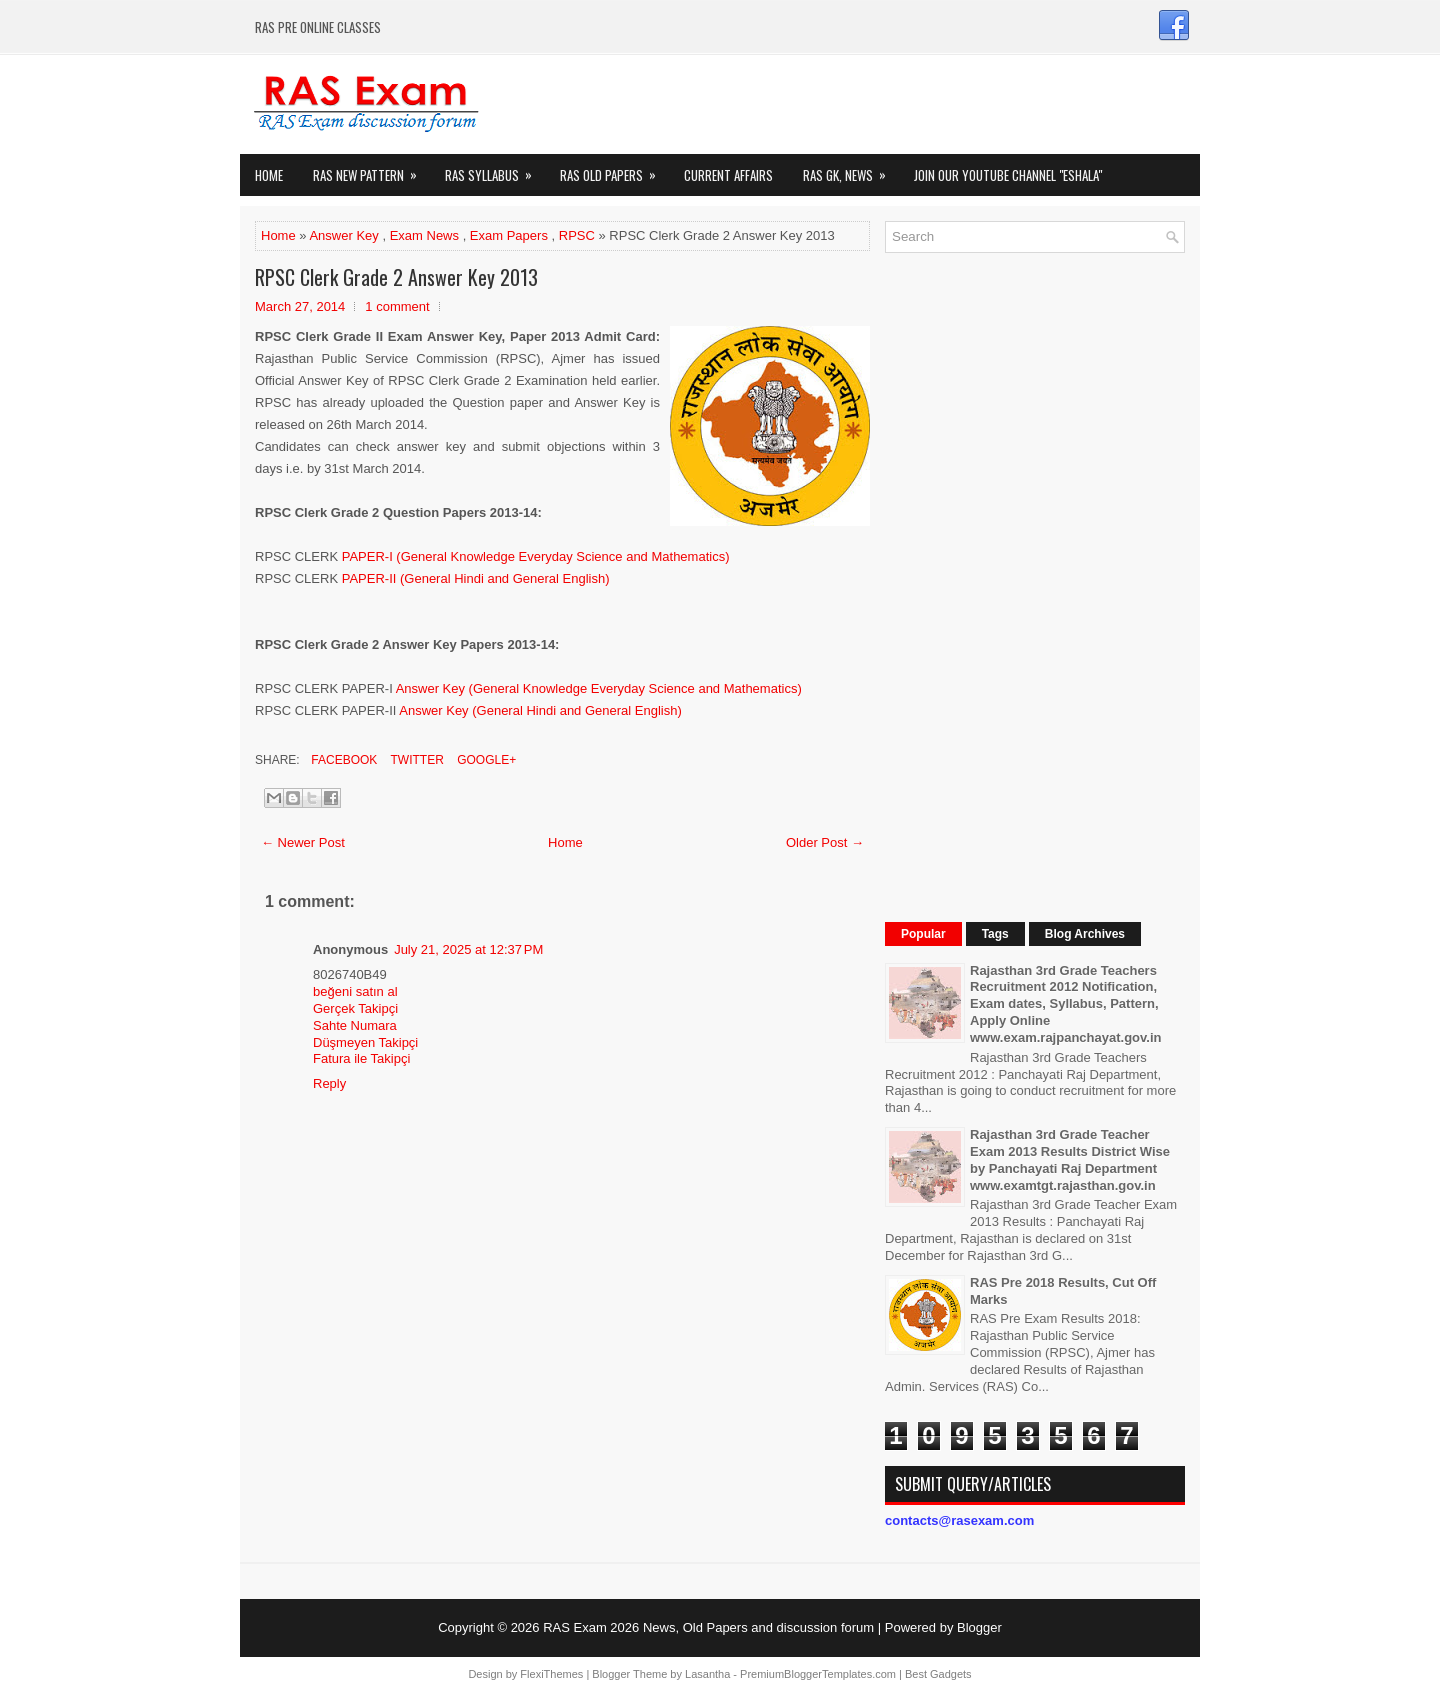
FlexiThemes (551, 1674)
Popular (923, 934)
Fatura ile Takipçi (361, 1058)
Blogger (979, 1627)
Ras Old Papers (614, 169)
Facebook (342, 760)
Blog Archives (1085, 934)
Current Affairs (728, 175)
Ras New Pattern (371, 169)
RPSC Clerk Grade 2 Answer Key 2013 (396, 277)
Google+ (485, 760)
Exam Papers (509, 235)
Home (269, 175)
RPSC (577, 235)
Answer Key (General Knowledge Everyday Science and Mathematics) (599, 688)
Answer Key (343, 235)
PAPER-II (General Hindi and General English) (476, 578)
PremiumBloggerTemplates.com (818, 1674)
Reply (329, 1083)
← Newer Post (303, 842)
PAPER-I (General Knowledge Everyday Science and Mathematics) (536, 556)
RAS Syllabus (495, 169)
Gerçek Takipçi (355, 1008)
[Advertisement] (1035, 568)
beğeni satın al (355, 991)
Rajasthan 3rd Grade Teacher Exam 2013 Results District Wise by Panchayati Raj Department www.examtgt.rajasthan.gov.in (1070, 1160)
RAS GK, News (851, 169)
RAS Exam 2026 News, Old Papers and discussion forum (708, 1627)
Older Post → (825, 842)
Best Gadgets (938, 1674)
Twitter (415, 760)
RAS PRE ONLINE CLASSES (318, 27)
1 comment (397, 306)
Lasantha (707, 1674)
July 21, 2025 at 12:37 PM (468, 949)
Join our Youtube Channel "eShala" (1008, 175)
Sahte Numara (355, 1025)
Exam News (424, 235)
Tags (995, 934)
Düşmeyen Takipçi (365, 1042)
